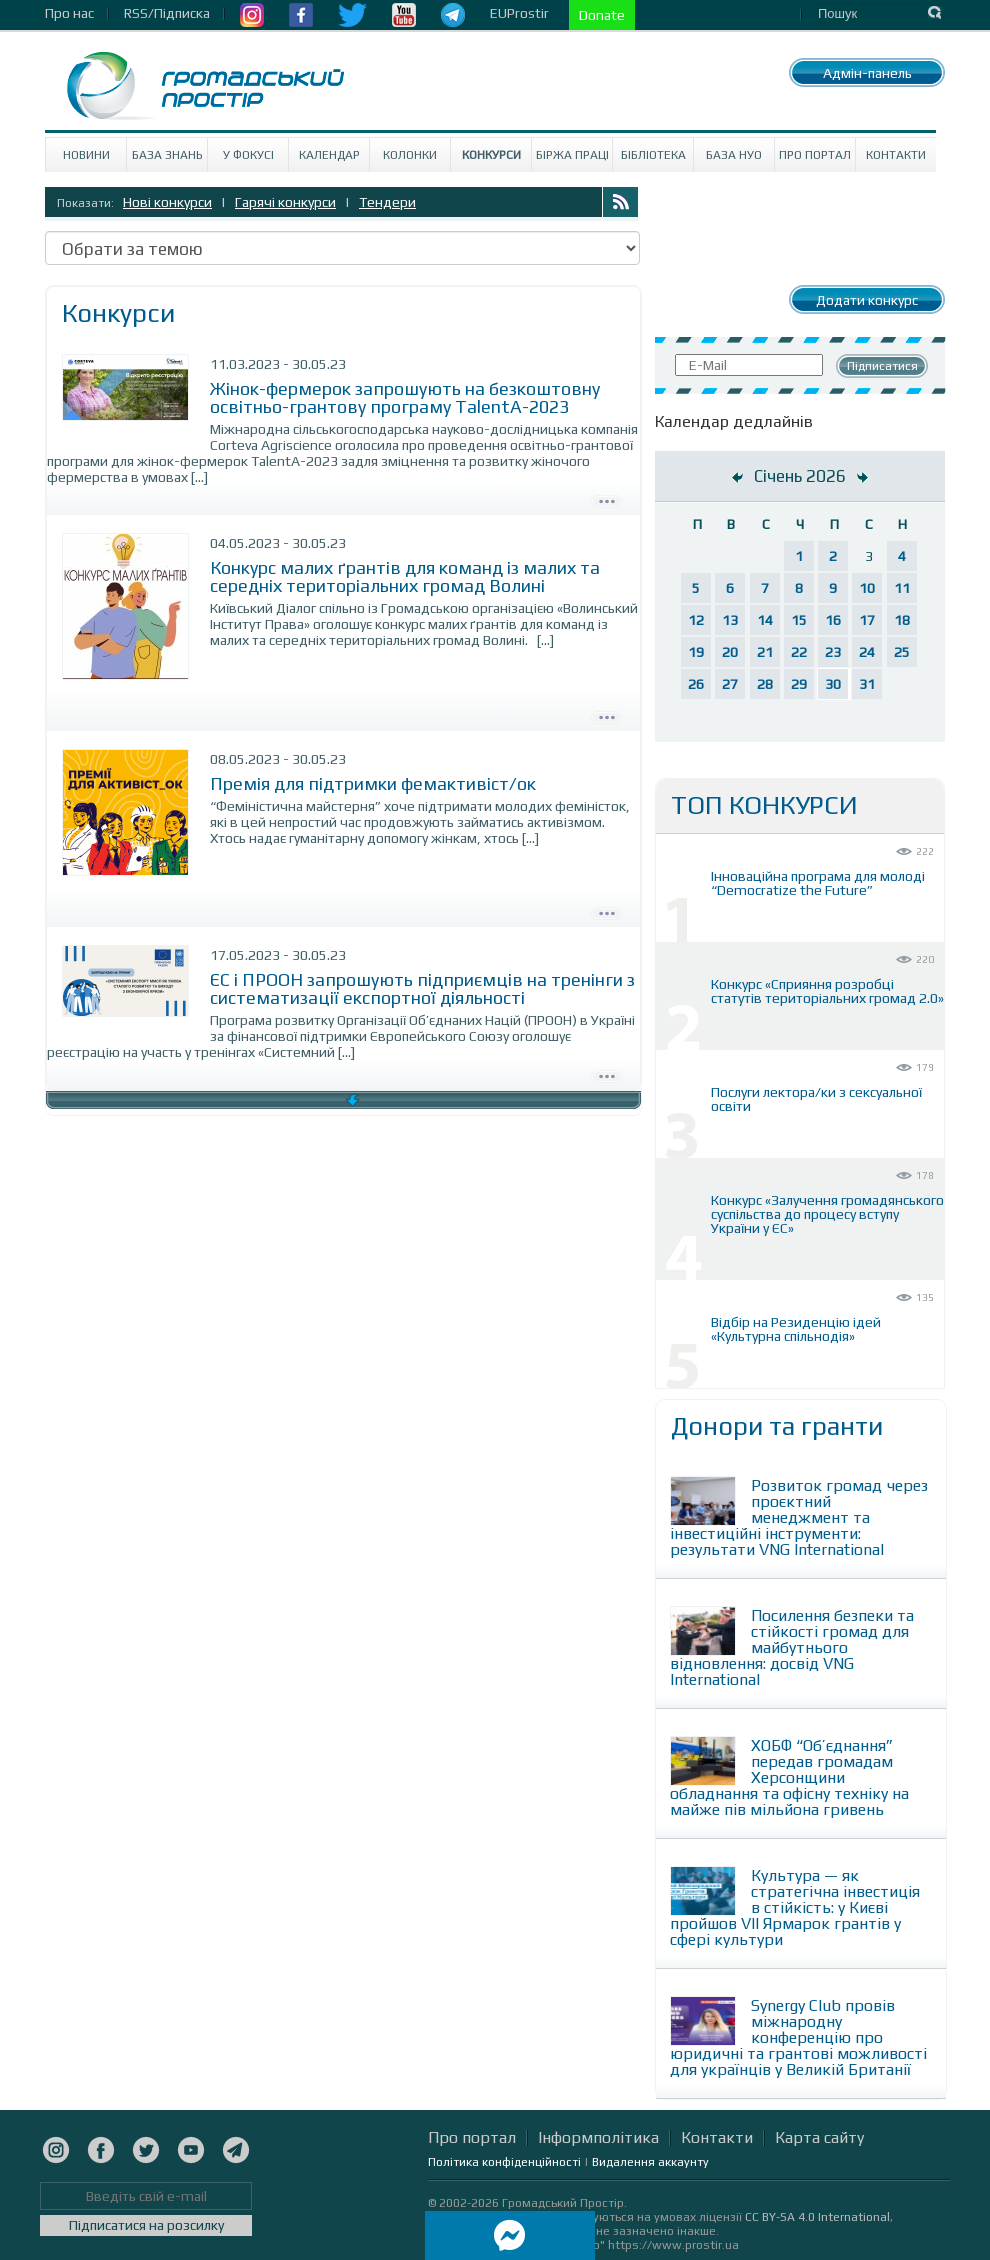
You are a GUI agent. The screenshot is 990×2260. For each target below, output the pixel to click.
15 (799, 620)
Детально (607, 499)
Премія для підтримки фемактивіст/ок (375, 783)
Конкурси (491, 155)
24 (867, 652)
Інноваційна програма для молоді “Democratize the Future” (818, 883)
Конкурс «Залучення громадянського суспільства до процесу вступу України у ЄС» (827, 1214)
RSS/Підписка (167, 13)
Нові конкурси (167, 202)
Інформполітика (598, 2137)
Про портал (815, 155)
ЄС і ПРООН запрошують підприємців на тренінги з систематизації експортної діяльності (422, 988)
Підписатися (882, 366)
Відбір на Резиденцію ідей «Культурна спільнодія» (796, 1329)
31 (867, 684)
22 (799, 652)
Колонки (410, 155)
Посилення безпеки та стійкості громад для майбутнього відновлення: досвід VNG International (792, 1647)
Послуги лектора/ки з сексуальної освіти (816, 1099)
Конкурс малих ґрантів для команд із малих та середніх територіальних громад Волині (405, 576)
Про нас (69, 13)
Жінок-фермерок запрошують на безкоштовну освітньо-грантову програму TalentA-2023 (405, 397)
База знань (167, 155)
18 (902, 620)
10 (867, 588)
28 (765, 684)
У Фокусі (248, 155)
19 (696, 652)
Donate (602, 15)
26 (696, 684)
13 (730, 620)
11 (902, 588)
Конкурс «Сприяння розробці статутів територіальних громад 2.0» (827, 991)
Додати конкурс (867, 300)
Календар (329, 155)
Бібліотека (653, 155)
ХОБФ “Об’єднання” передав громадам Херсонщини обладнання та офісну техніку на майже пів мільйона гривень (789, 1777)
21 (765, 652)
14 (765, 620)
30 (833, 684)
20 (730, 652)
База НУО (734, 155)
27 (730, 684)
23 (833, 652)
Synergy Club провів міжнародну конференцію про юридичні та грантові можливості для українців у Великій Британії (798, 2037)
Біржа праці (572, 155)
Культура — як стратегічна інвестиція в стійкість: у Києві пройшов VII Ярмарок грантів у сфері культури (795, 1907)
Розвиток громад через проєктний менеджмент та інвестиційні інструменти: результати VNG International (799, 1517)
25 (902, 652)
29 (799, 684)
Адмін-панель (867, 73)
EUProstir (519, 13)
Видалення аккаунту (650, 2162)
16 (833, 620)
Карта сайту (819, 2137)
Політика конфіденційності (504, 2162)
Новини (86, 155)
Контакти (896, 155)
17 (867, 620)
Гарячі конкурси (285, 202)
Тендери (387, 202)
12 (696, 620)
